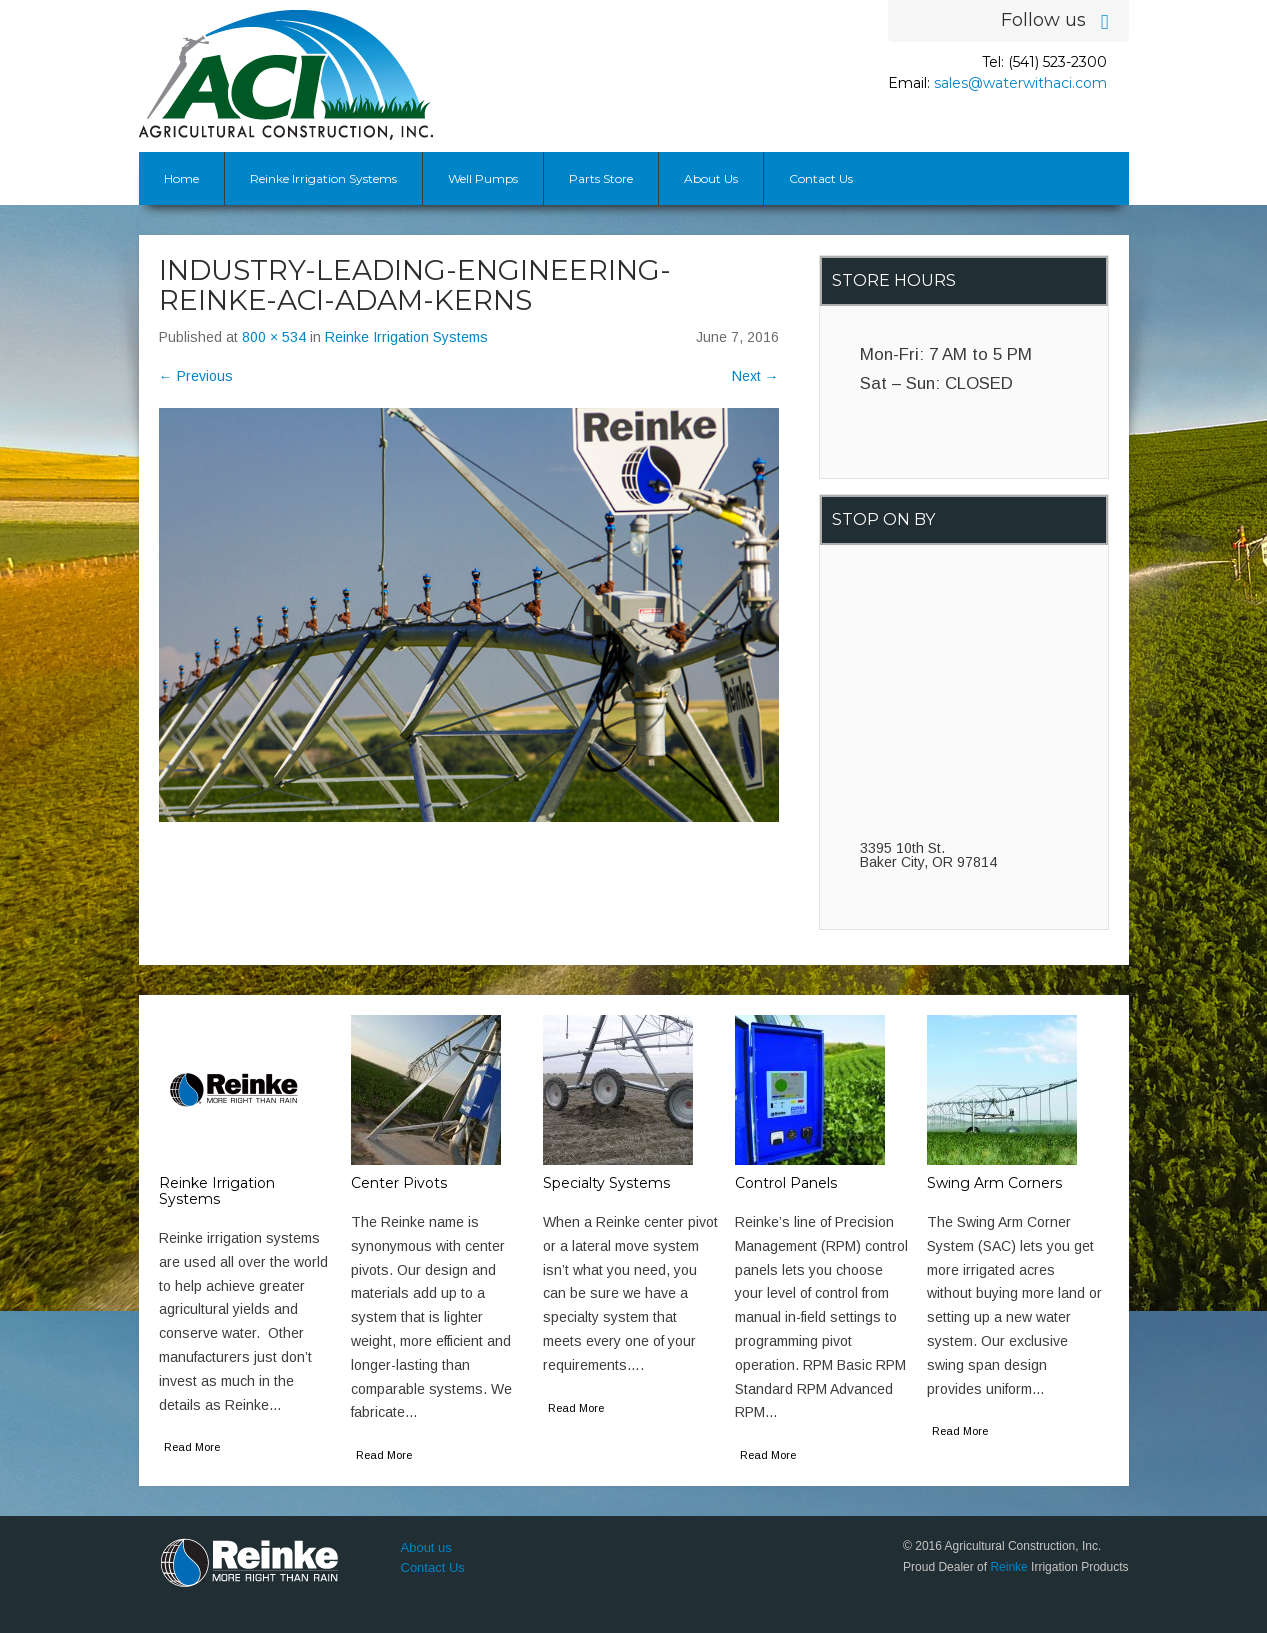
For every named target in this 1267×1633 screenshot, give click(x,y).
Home (181, 178)
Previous (196, 376)
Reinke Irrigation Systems (323, 178)
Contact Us (821, 178)
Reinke (1008, 1567)
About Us (711, 178)
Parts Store (601, 178)
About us (426, 1547)
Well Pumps (483, 178)
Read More (192, 1447)
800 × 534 (274, 337)
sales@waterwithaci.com (1020, 83)
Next (755, 376)
